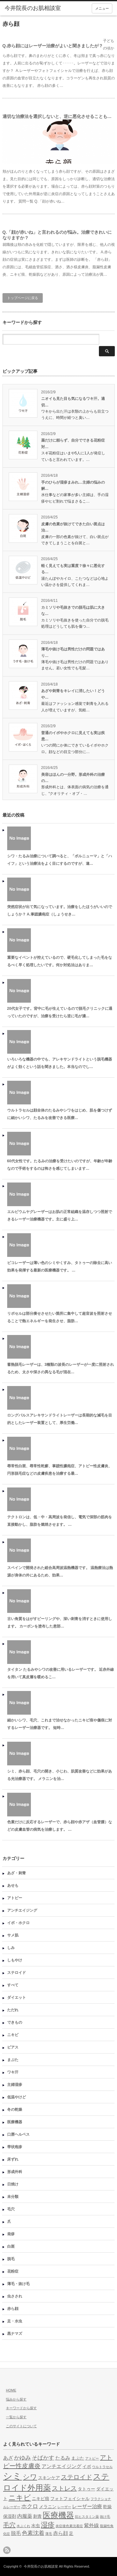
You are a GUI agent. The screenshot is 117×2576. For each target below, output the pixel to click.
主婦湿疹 (14, 2084)
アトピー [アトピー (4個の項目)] (92, 2458)
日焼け (12, 2184)
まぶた (12, 2060)
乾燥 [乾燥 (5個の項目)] (107, 2506)
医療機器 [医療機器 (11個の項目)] (58, 2515)
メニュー (102, 8)
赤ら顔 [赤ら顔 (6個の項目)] (60, 2533)
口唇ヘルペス (18, 2134)
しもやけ (14, 1960)
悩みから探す (16, 2399)
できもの (14, 2022)
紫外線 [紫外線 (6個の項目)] (91, 2525)
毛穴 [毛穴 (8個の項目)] (9, 2525)
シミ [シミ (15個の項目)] (12, 2476)
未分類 (12, 2196)
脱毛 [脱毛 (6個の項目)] (16, 2533)
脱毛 (11, 2259)
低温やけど (16, 2097)
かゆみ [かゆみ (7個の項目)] (22, 2458)
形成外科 (14, 2172)
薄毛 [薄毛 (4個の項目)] (48, 2534)
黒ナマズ (14, 2333)
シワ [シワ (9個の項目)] (30, 2477)
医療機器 (14, 2122)
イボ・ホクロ (18, 1923)
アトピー (14, 1898)
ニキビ (12, 2035)
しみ (11, 1948)
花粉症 (12, 2271)
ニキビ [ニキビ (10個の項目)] (19, 2498)
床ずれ (12, 2159)
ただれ (12, 2010)
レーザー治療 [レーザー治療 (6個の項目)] (87, 2506)
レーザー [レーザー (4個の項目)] (64, 2507)
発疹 (11, 2234)
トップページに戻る (22, 298)
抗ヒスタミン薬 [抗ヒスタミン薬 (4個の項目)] (87, 2516)
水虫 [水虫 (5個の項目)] (35, 2525)
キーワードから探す (21, 2408)
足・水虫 (14, 2321)
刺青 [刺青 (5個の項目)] (37, 2516)
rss (7, 2550)
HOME (11, 2390)
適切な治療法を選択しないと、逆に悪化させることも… (57, 116)
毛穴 (11, 2209)
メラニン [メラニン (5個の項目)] (47, 2506)
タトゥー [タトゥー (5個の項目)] (86, 2489)
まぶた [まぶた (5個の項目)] (77, 2458)
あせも (12, 1885)
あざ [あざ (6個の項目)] (8, 2458)
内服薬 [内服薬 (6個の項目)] (24, 2516)
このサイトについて (21, 2426)
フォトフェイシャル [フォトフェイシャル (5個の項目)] (70, 2498)
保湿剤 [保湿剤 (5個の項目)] (9, 2516)
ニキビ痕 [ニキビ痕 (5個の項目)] (40, 2498)
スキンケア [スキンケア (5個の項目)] (49, 2477)
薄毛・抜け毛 (18, 2284)
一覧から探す (16, 2417)
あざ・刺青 (16, 1873)
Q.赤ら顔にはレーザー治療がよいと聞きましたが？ (52, 45)
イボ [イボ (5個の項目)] (86, 2466)
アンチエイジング (22, 1910)
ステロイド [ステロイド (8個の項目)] (76, 2477)
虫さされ (14, 2296)
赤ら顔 (12, 2309)
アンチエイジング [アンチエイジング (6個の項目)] (61, 2466)
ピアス (12, 2047)
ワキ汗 (12, 2072)
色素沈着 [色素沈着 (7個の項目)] (33, 2533)
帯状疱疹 (14, 2147)
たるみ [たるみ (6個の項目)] (62, 2458)
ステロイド (16, 1972)
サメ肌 (12, 1935)
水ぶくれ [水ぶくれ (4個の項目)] (23, 2526)
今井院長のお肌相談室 (41, 2566)
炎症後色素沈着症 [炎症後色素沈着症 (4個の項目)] (69, 2526)
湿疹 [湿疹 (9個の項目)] (48, 2525)
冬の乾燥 (14, 2109)
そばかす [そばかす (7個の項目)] (43, 2458)
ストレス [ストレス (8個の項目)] (64, 2488)
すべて (12, 1985)
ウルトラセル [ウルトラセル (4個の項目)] (102, 2467)
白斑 (11, 2246)
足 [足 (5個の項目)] (71, 2533)
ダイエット (16, 1997)
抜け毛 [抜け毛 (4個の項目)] (105, 2516)
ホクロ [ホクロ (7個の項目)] (29, 2506)
